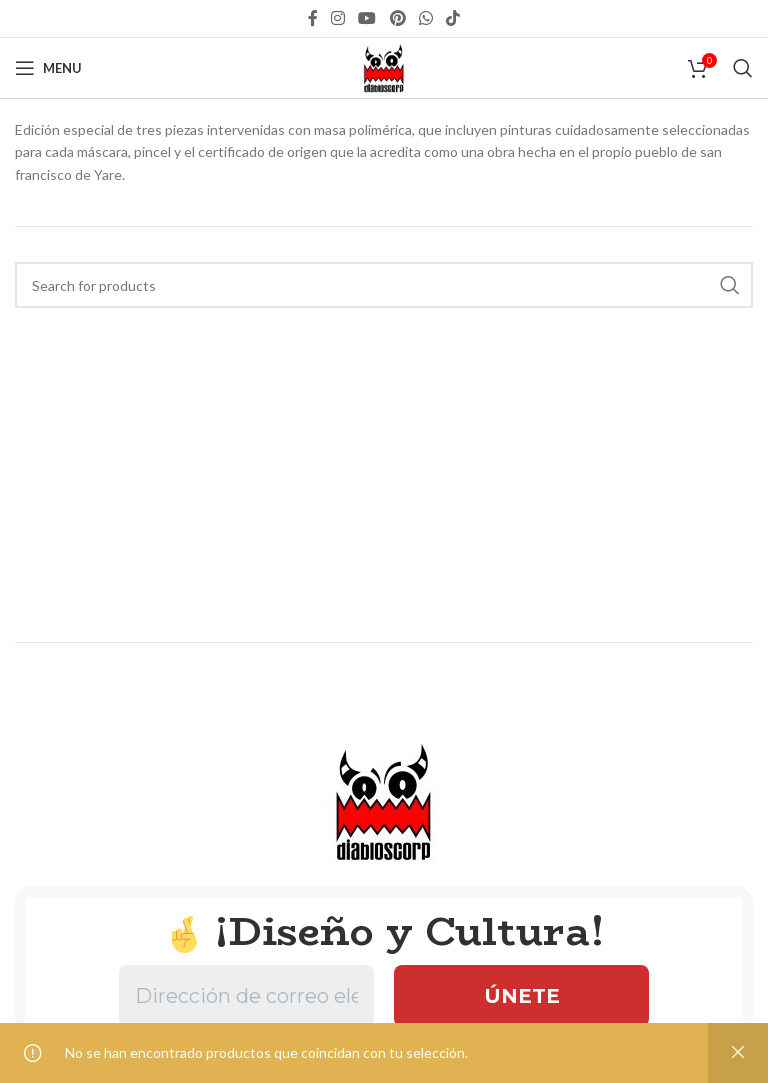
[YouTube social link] (367, 18)
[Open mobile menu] (48, 68)
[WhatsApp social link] (425, 18)
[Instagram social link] (337, 18)
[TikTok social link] (453, 18)
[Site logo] (384, 66)
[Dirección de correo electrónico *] (246, 996)
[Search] (743, 68)
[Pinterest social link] (397, 18)
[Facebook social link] (312, 18)
